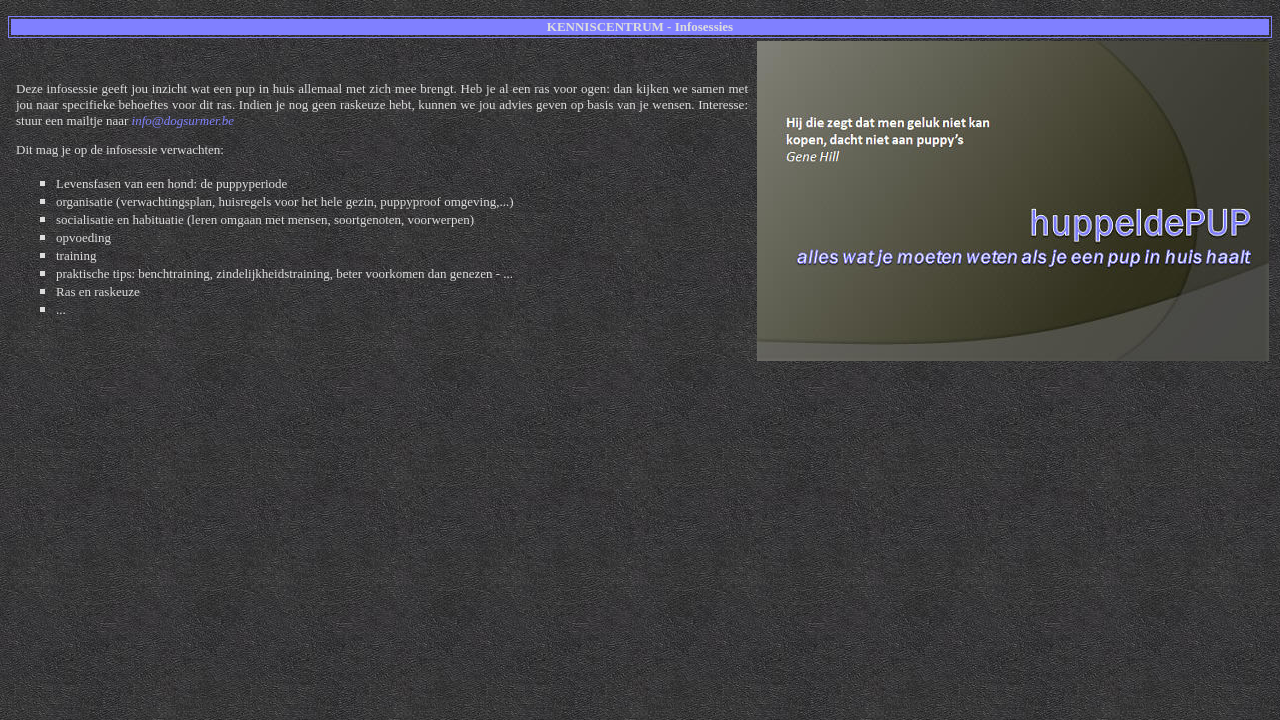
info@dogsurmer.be (183, 120)
